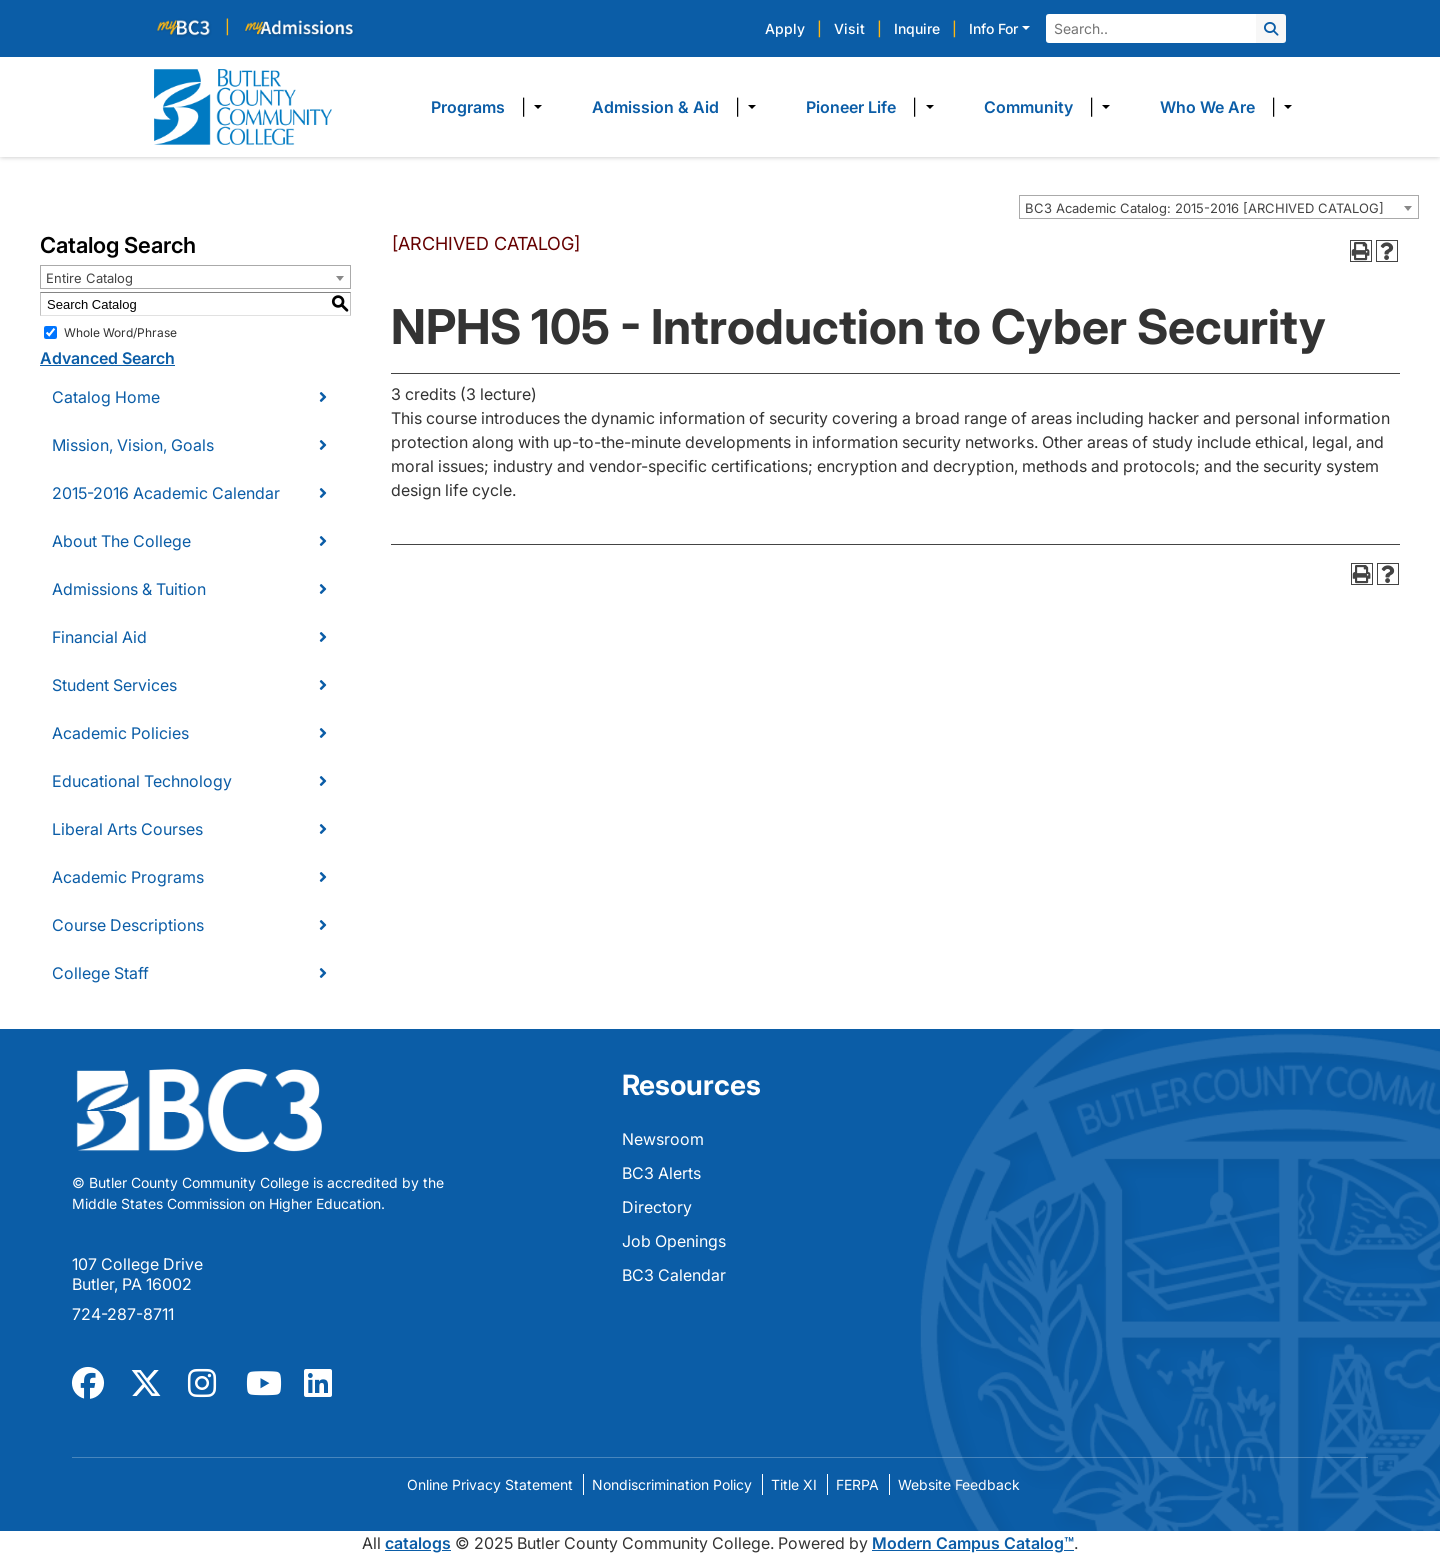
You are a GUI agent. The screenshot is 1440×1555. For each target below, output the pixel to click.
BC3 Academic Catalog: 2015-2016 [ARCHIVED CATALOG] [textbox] (1204, 208)
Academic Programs (128, 877)
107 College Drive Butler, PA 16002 (137, 1274)
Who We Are (1207, 107)
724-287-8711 (123, 1314)
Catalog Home (106, 397)
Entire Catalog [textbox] (89, 278)
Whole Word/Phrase (120, 332)
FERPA (857, 1484)
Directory (657, 1207)
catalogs (418, 1543)
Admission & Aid (655, 107)
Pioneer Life (851, 107)
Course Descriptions (128, 925)
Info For (993, 28)
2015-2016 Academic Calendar (166, 493)
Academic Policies (120, 733)
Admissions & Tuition (129, 589)
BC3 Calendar (674, 1275)
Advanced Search (107, 358)
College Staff (100, 973)
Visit (849, 28)
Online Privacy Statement (490, 1484)
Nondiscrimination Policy (672, 1484)
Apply (785, 28)
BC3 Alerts (661, 1173)
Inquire (917, 28)
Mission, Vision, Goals (133, 445)
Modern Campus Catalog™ (973, 1543)
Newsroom (663, 1139)
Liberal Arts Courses (127, 829)
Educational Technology (142, 781)
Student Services (114, 685)
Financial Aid (99, 637)
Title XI (794, 1484)
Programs (468, 107)
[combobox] (1219, 207)
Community (1028, 107)
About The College (121, 541)
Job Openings (674, 1241)
